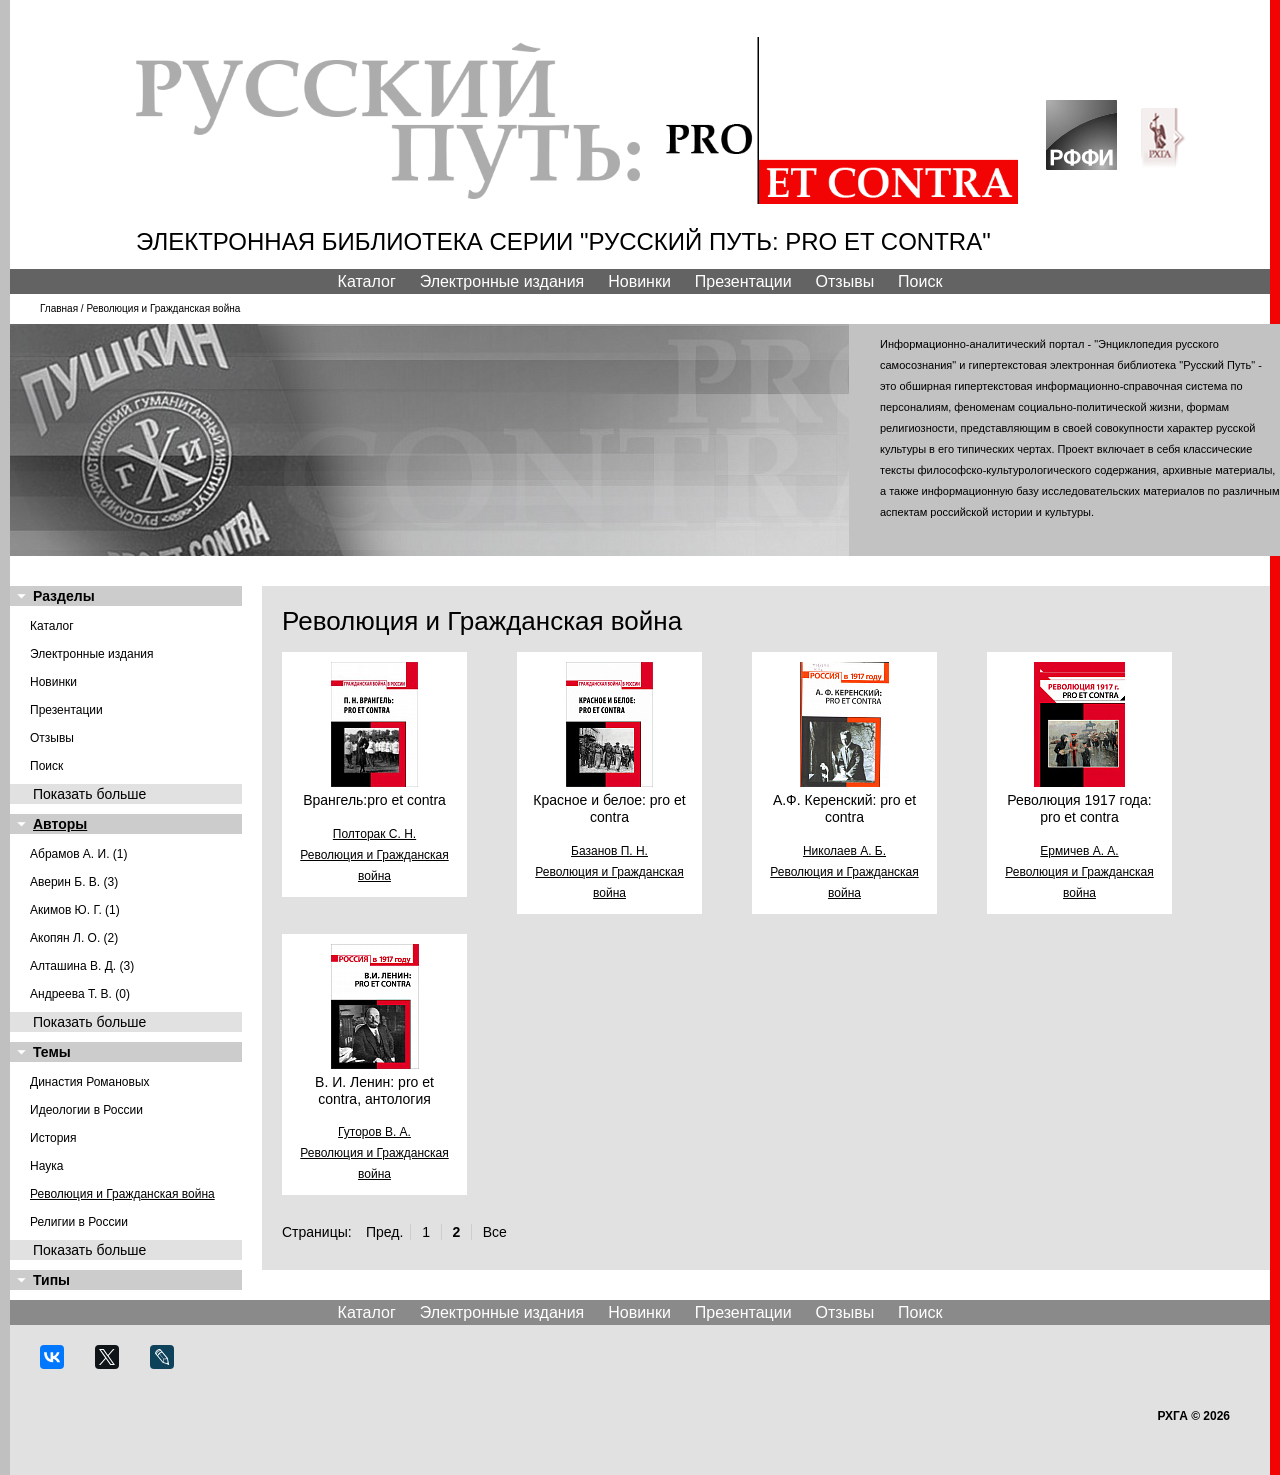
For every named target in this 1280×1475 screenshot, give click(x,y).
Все (495, 1232)
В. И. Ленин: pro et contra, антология (374, 1090)
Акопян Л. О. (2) (74, 938)
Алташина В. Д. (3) (82, 966)
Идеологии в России (86, 1110)
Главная (59, 308)
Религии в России (79, 1222)
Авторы (60, 824)
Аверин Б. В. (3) (74, 882)
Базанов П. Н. (609, 851)
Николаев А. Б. (844, 851)
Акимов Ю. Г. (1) (75, 910)
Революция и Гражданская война (122, 1194)
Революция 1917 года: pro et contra (1079, 808)
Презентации (743, 281)
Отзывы (845, 281)
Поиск (920, 281)
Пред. (384, 1232)
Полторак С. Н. (374, 834)
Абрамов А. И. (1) (79, 854)
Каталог (367, 281)
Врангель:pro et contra (374, 800)
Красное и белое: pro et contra (609, 808)
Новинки (639, 281)
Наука (46, 1166)
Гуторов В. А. (374, 1132)
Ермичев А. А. (1079, 851)
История (53, 1138)
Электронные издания (502, 281)
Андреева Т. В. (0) (80, 994)
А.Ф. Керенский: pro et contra (844, 808)
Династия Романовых (90, 1082)
